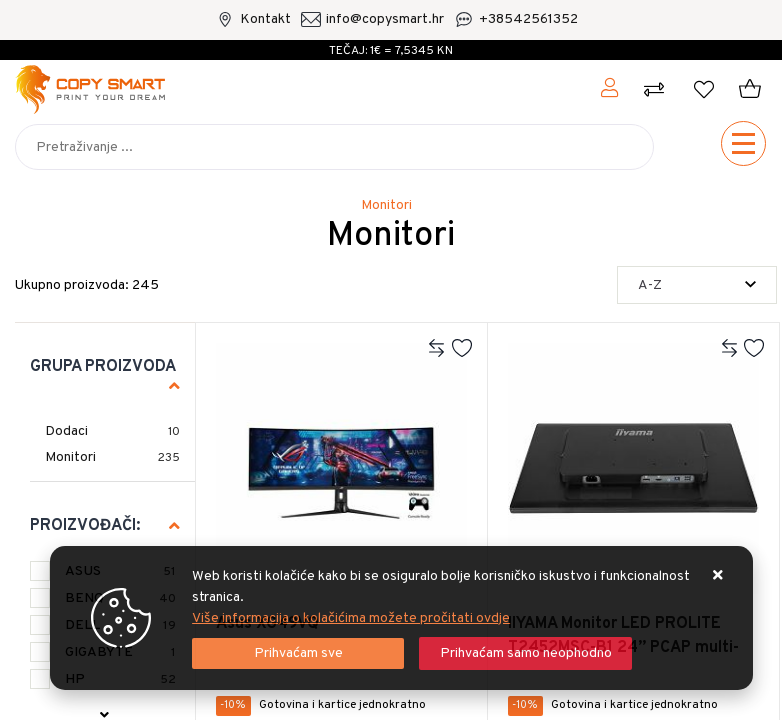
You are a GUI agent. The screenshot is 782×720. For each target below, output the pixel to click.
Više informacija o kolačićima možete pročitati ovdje (351, 618)
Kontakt (265, 19)
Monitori (70, 457)
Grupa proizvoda (103, 367)
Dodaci (66, 431)
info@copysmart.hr (385, 19)
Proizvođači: (85, 526)
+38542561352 (528, 19)
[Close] (298, 653)
